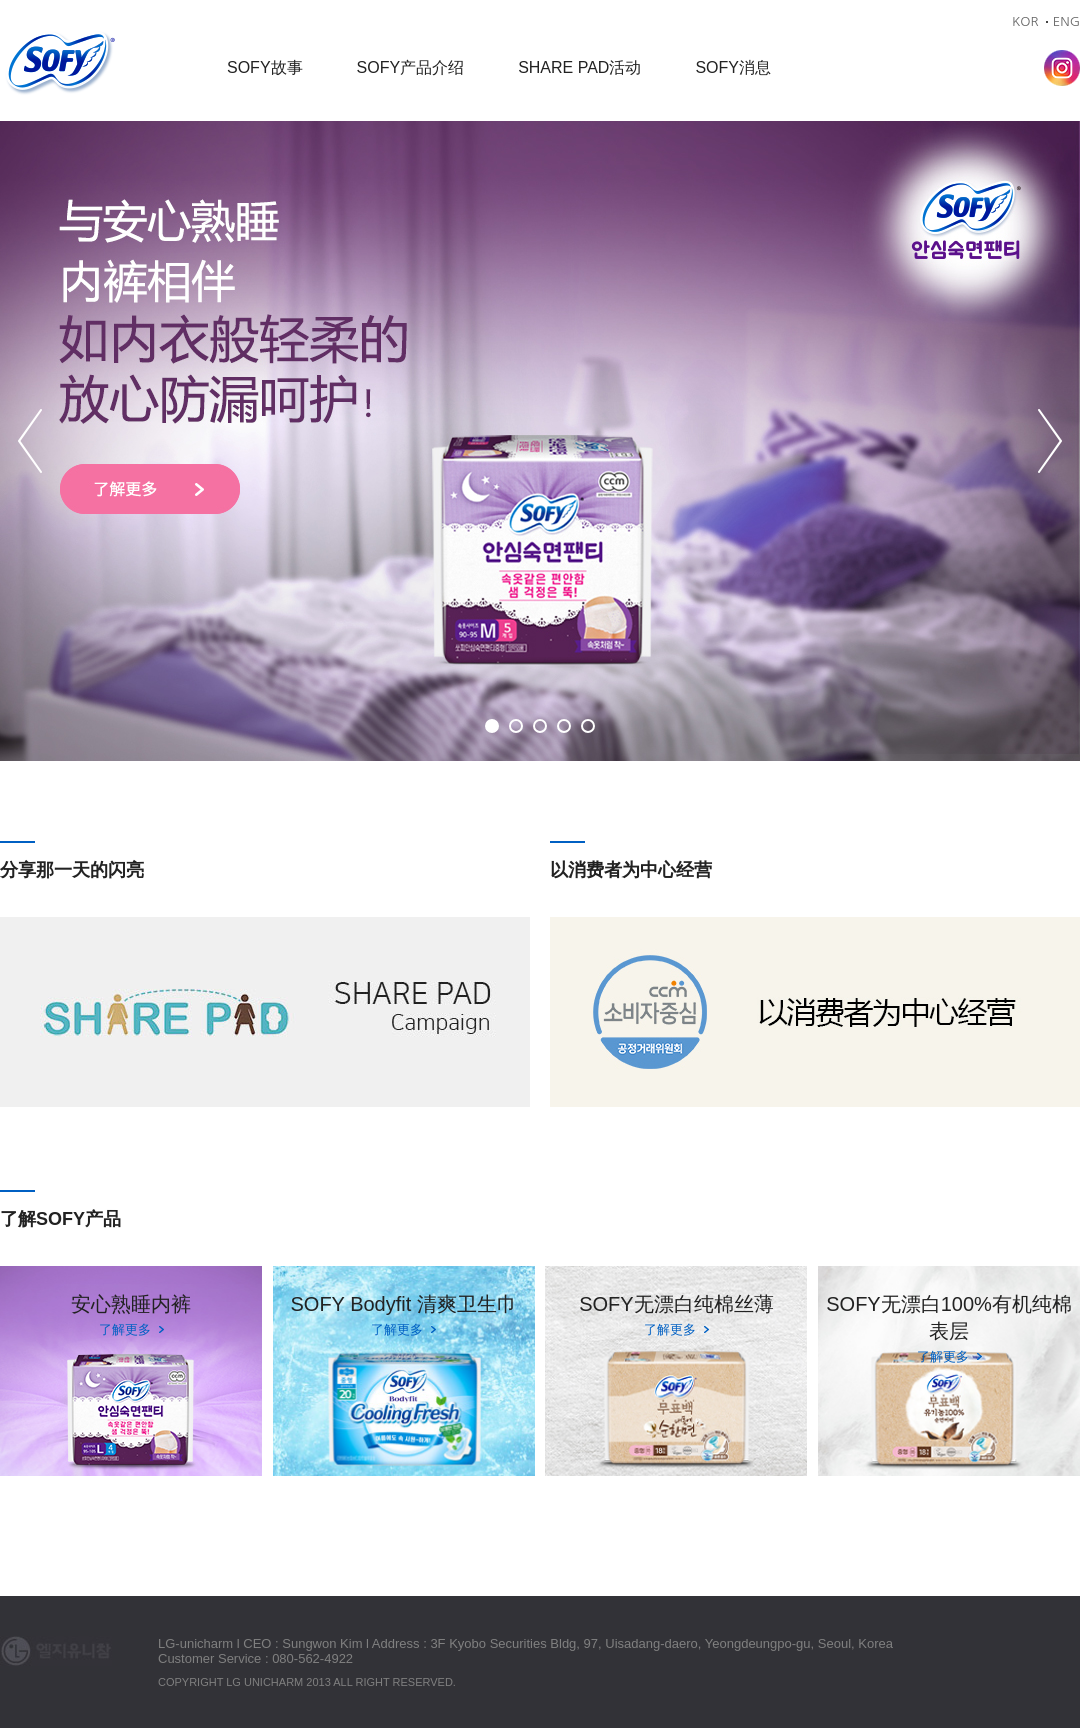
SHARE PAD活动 (579, 67)
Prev (30, 441)
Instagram (1062, 68)
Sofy (60, 64)
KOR (1025, 21)
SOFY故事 (265, 67)
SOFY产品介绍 (411, 67)
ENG (1066, 21)
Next (1050, 441)
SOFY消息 (733, 67)
